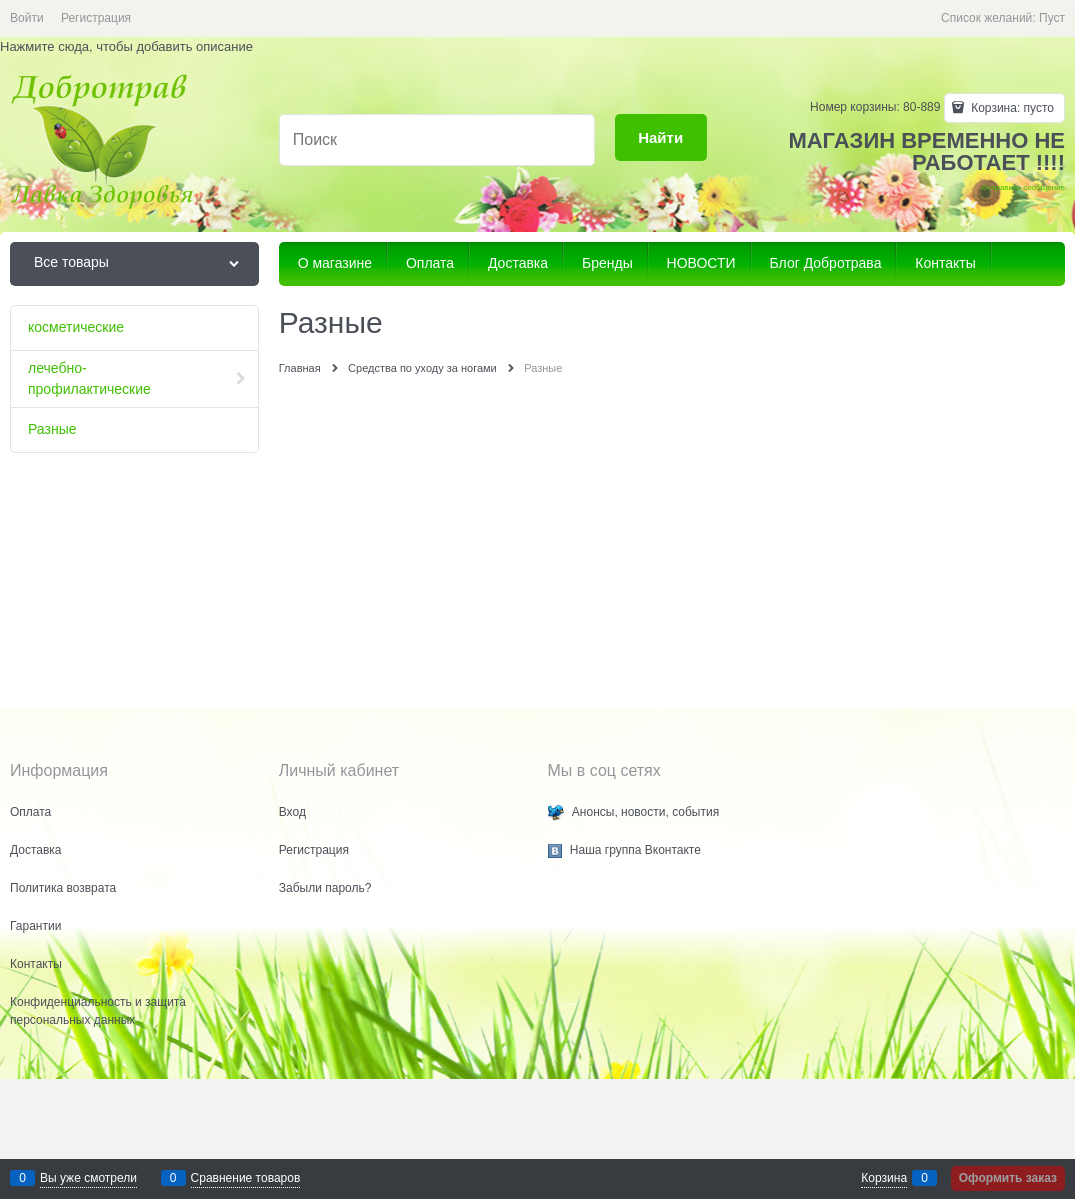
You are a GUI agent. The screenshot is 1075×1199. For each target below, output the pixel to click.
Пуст (1052, 18)
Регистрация (96, 18)
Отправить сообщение (1023, 187)
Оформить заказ (1008, 1178)
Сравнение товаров (246, 1178)
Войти (27, 18)
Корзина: (1011, 108)
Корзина (884, 1178)
